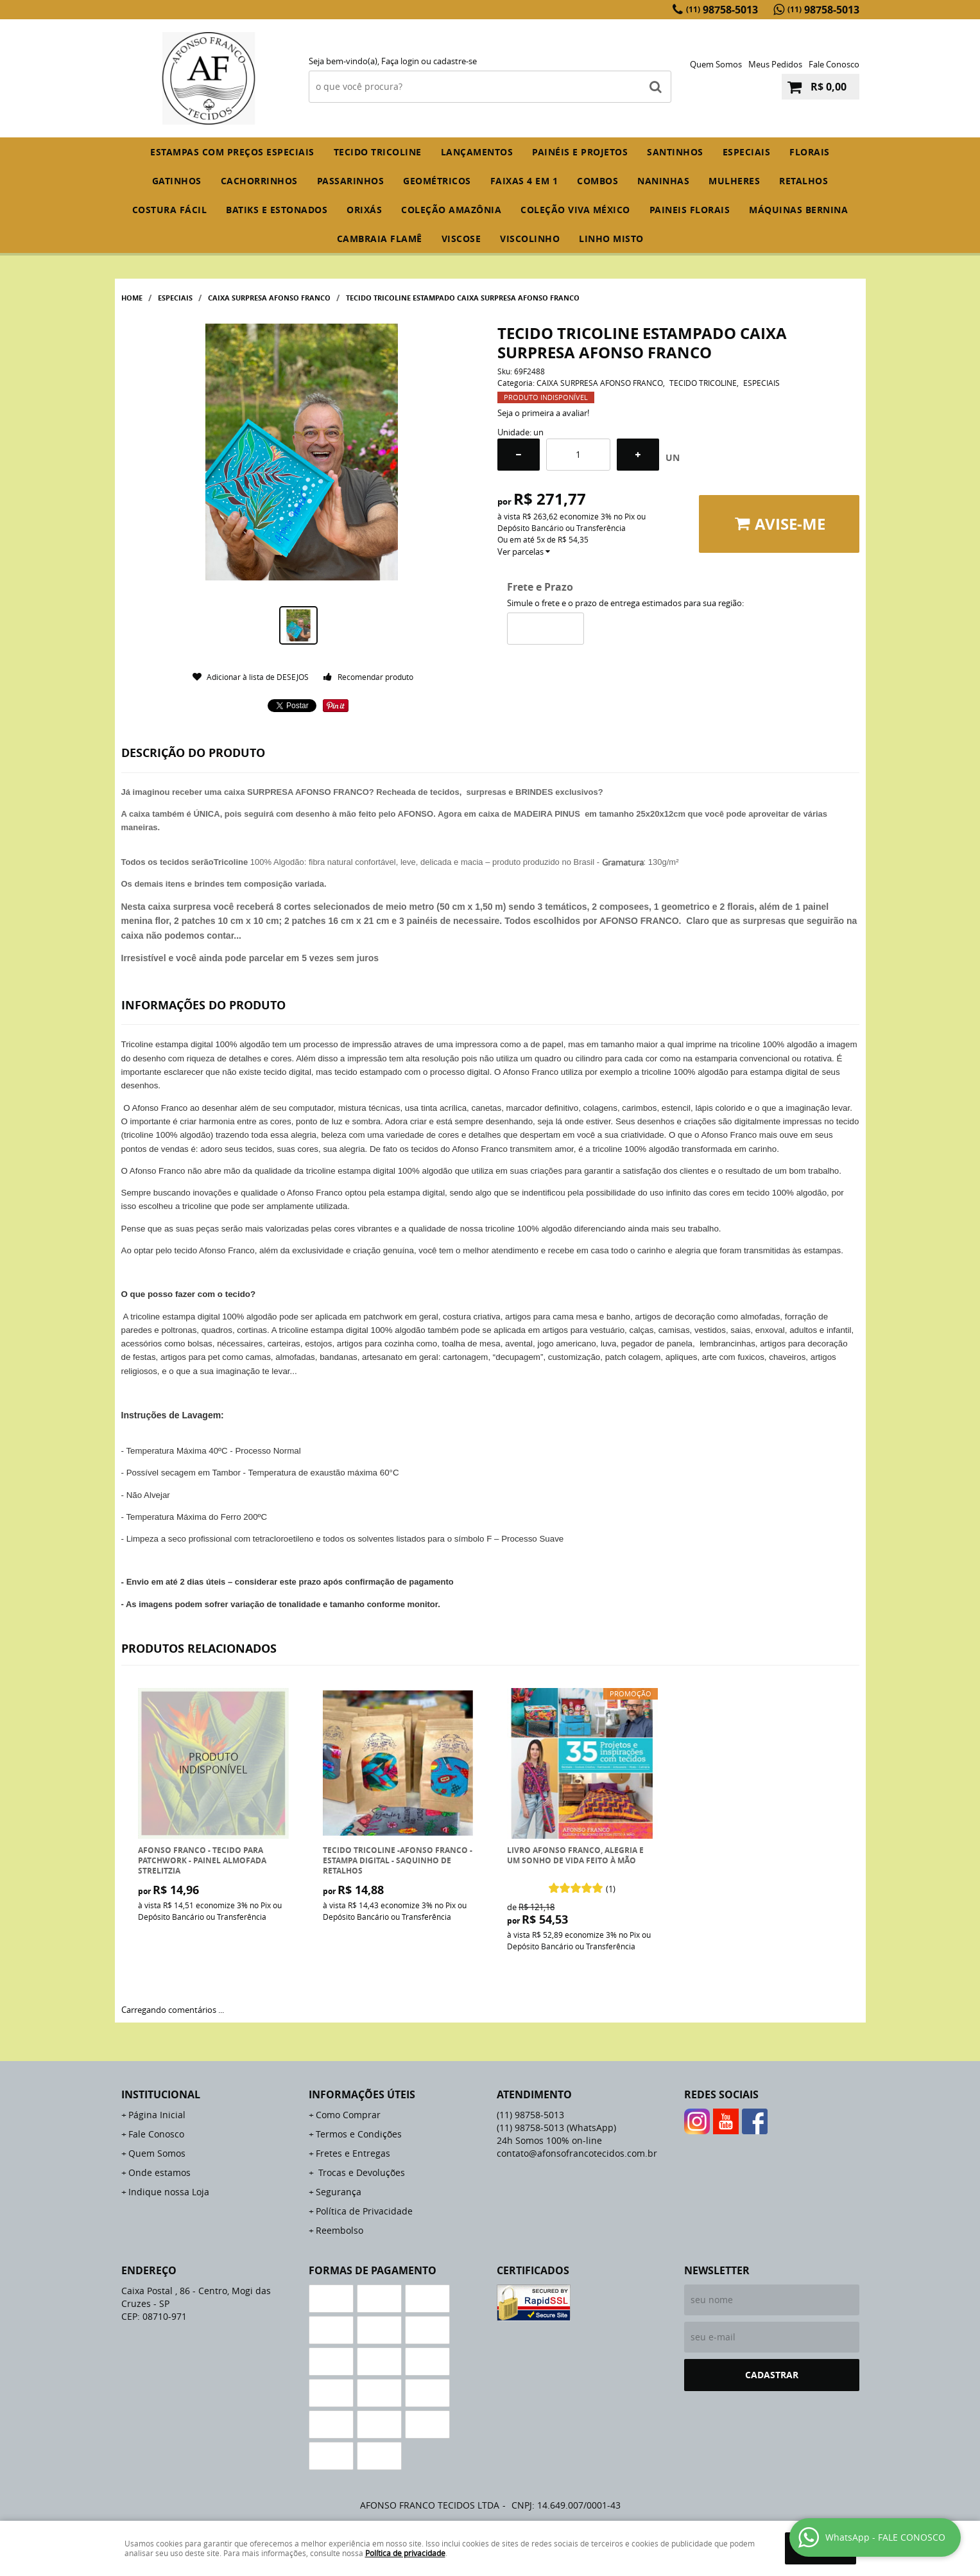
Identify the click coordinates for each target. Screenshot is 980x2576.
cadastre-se (455, 61)
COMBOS (597, 181)
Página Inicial (156, 2115)
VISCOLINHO (530, 238)
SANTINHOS (675, 152)
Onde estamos (159, 2172)
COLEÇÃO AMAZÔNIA (451, 210)
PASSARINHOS (350, 181)
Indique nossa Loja (168, 2192)
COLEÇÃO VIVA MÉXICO (575, 210)
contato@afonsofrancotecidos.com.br (577, 2153)
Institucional (160, 2094)
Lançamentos (477, 152)
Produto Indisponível (213, 1763)
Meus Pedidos (775, 64)
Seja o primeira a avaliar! (543, 413)
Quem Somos (716, 64)
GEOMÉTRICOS (437, 181)
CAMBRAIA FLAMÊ (379, 238)
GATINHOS (177, 181)
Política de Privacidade (364, 2211)
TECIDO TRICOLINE (378, 152)
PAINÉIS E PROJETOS (580, 152)
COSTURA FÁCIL (169, 210)
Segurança (338, 2192)
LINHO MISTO (611, 238)
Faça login (400, 61)
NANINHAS (663, 181)
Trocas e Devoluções (360, 2172)
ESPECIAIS (747, 152)
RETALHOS (803, 181)
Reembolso (339, 2230)
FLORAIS (809, 152)
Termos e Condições (359, 2134)
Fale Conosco (834, 64)
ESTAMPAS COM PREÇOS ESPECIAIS (232, 152)
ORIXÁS (364, 210)
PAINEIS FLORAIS (689, 210)
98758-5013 (722, 10)
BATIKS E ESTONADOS (276, 210)
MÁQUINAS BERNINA (798, 210)
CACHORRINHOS (259, 181)
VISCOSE (461, 238)
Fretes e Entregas (353, 2153)
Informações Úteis (362, 2094)
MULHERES (734, 181)
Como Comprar (348, 2115)
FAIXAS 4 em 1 (524, 181)
